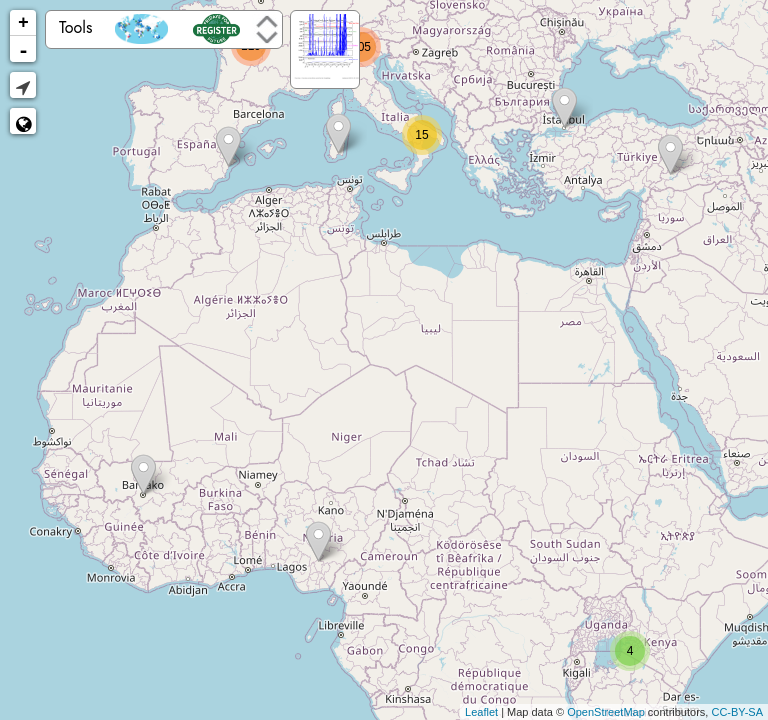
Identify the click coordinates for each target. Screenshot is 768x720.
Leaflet (481, 712)
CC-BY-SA (737, 712)
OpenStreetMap (606, 712)
